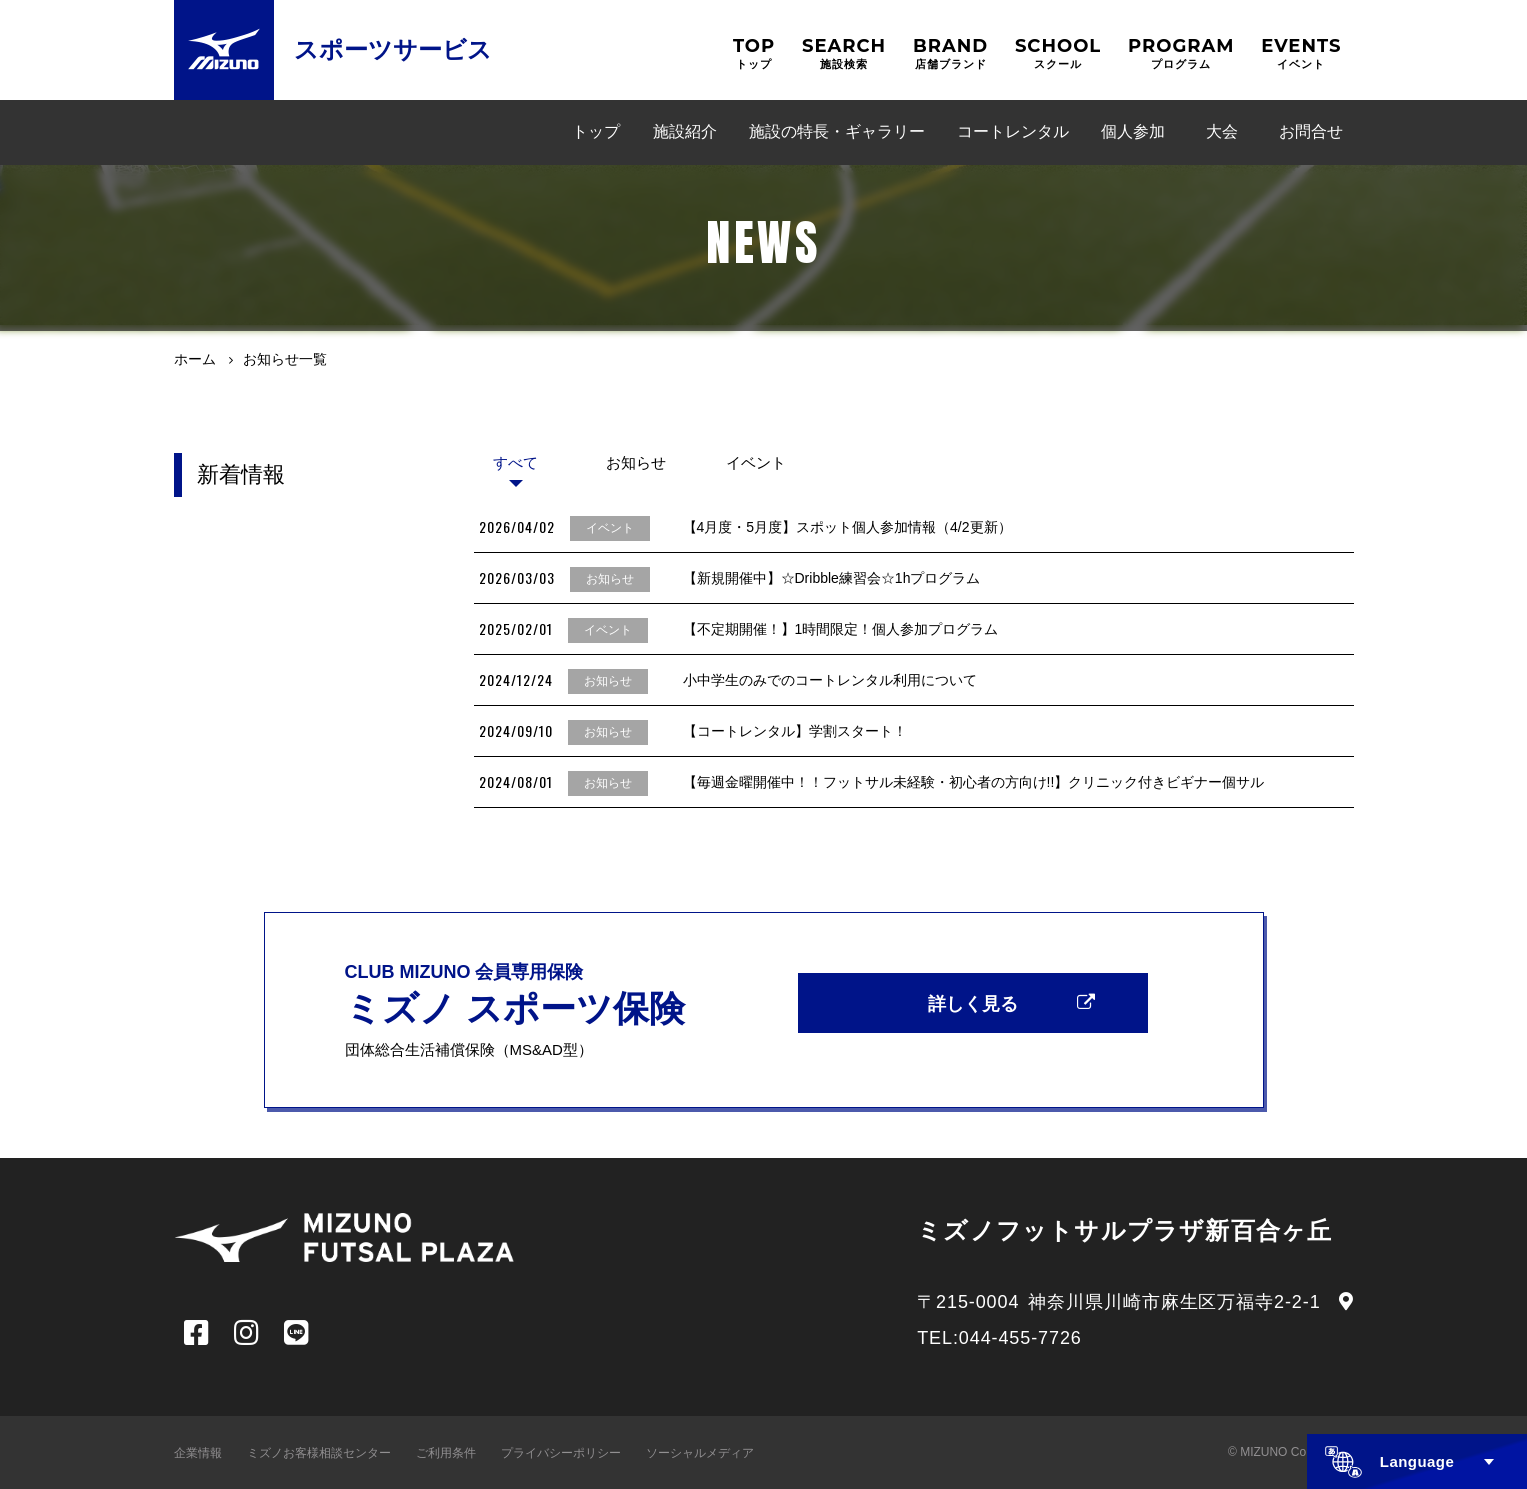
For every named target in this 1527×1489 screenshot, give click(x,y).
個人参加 (1133, 131)
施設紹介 (685, 131)
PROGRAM (1181, 53)
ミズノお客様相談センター (319, 1453)
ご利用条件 (446, 1453)
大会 (1222, 131)
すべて (515, 462)
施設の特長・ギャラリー (837, 131)
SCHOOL (1058, 53)
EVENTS (1301, 53)
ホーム (195, 359)
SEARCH (844, 53)
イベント (756, 462)
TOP (754, 53)
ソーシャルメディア (700, 1453)
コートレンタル (1013, 131)
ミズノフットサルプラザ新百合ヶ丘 (1124, 1230)
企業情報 (198, 1453)
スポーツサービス (393, 49)
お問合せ (1311, 131)
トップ (596, 131)
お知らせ (636, 462)
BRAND (950, 53)
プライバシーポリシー (561, 1453)
